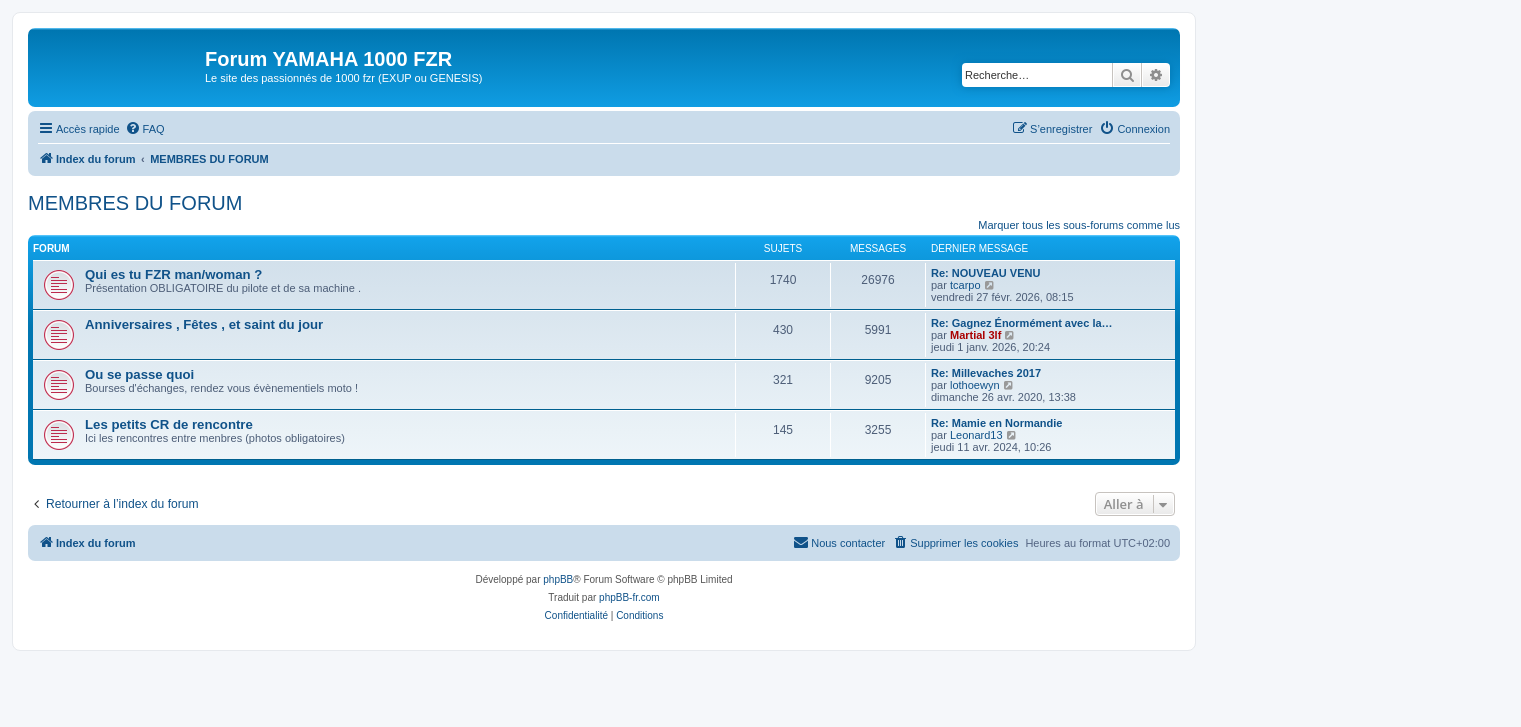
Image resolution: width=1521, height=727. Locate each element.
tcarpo (965, 285)
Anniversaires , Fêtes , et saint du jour (204, 324)
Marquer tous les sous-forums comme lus (1079, 225)
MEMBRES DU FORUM (135, 203)
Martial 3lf (975, 335)
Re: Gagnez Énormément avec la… (1022, 323)
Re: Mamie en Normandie (996, 423)
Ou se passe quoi (139, 374)
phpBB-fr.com (629, 597)
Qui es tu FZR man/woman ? (173, 274)
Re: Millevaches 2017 (986, 373)
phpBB (558, 579)
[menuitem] (145, 129)
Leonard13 (976, 435)
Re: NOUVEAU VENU (985, 273)
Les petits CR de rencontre (169, 424)
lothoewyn (975, 385)
